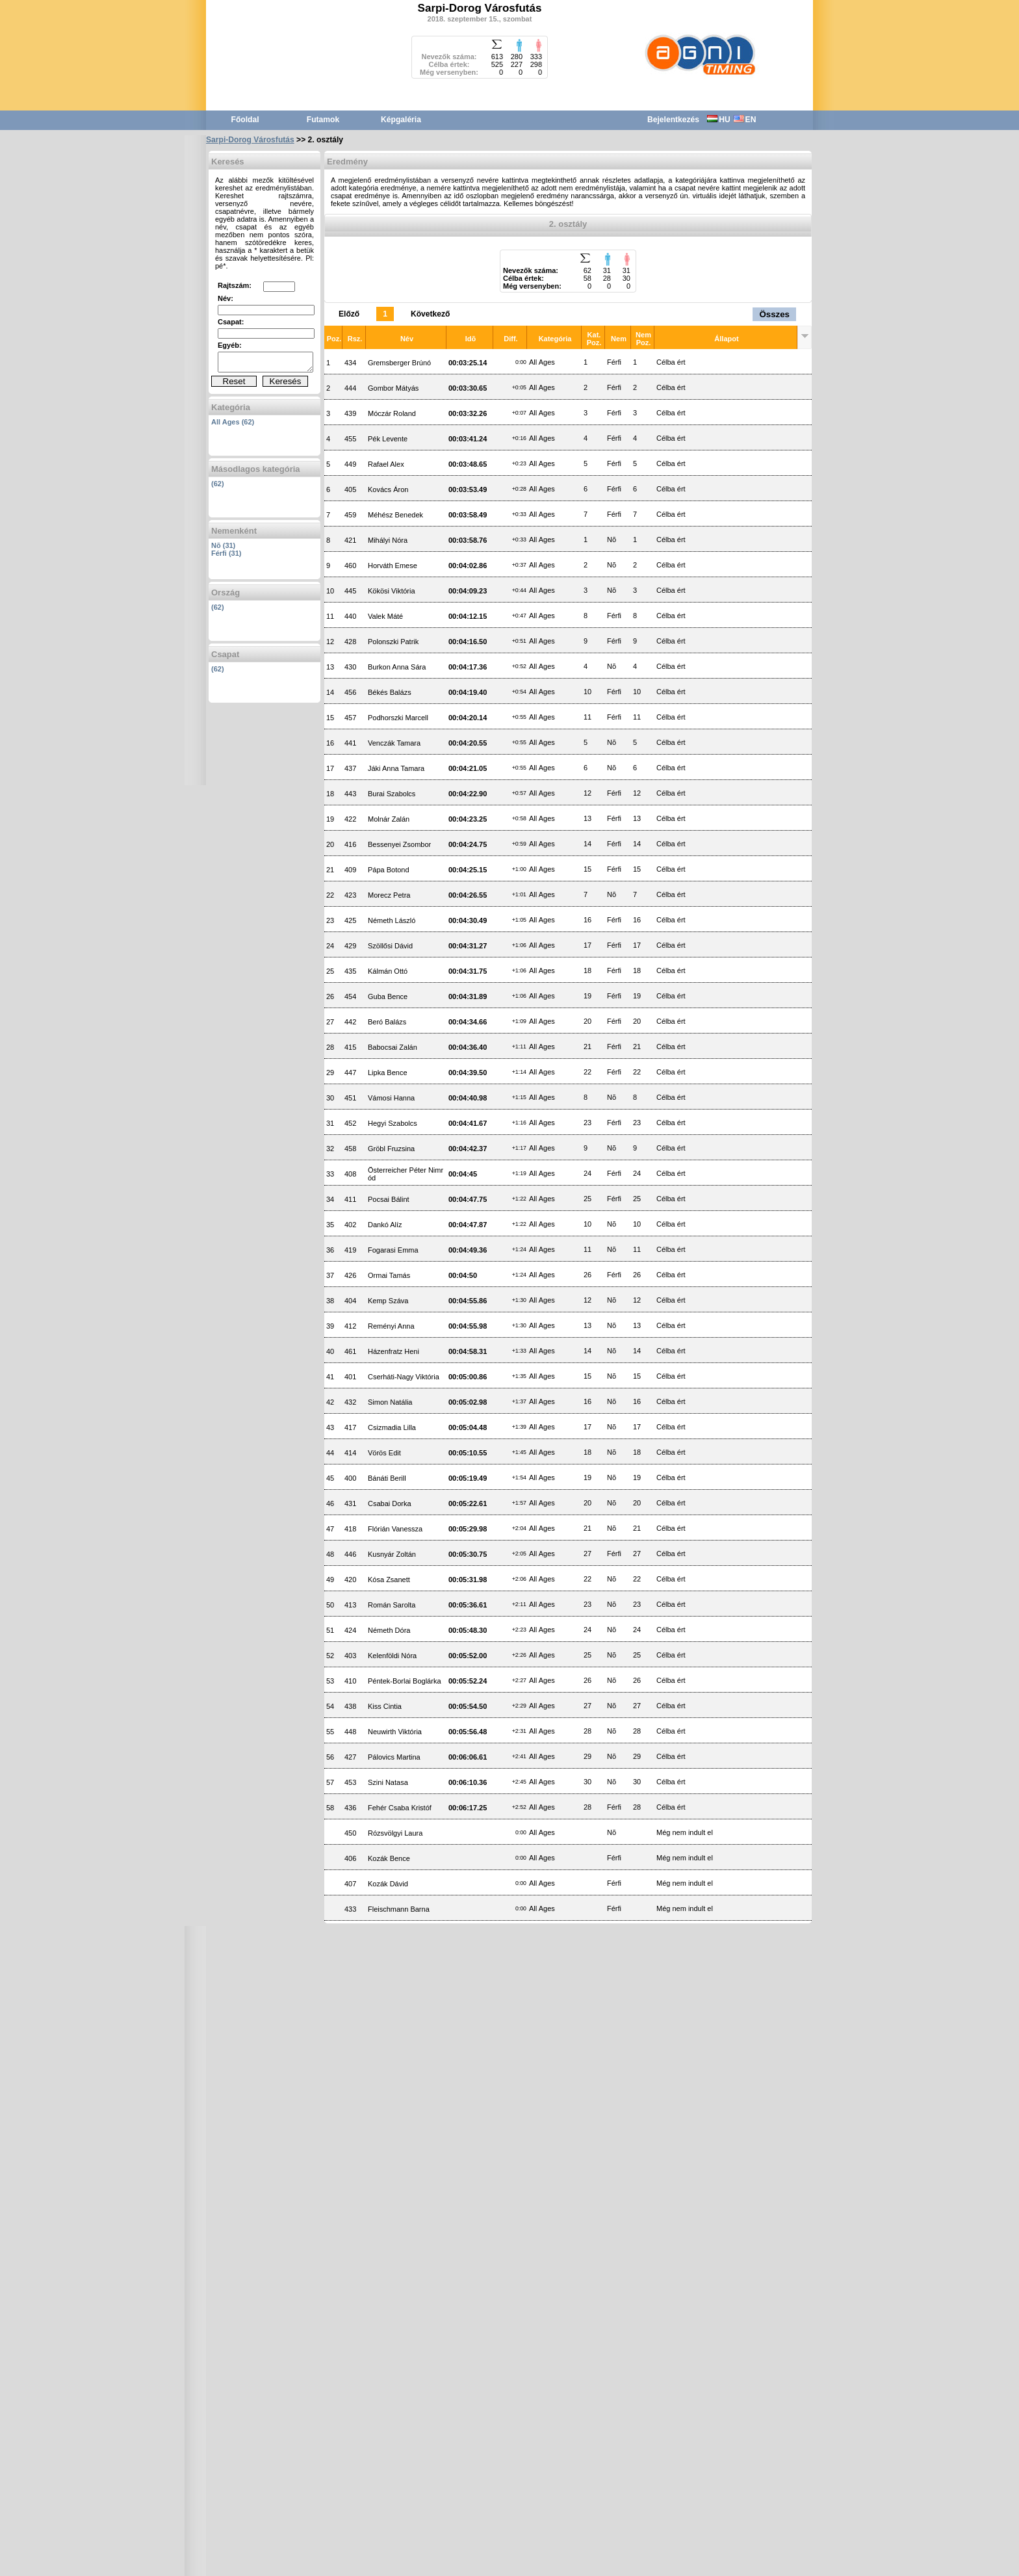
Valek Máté (385, 616)
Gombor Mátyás (393, 388)
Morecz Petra (389, 895)
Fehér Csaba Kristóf (400, 1808)
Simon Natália (390, 1402)
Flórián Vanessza (395, 1529)
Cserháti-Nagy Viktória (403, 1377)
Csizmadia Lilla (392, 1427)
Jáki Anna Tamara (396, 768)
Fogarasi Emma (393, 1250)
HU (718, 119)
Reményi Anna (391, 1326)
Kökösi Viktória (391, 591)
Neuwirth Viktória (395, 1732)
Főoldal (245, 119)
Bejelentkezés (673, 119)
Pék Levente (387, 439)
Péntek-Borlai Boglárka (404, 1681)
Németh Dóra (389, 1630)
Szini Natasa (388, 1782)
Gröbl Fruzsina (391, 1148)
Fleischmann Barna (399, 1909)
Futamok (323, 119)
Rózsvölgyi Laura (395, 1833)
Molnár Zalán (388, 819)
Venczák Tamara (394, 743)
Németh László (391, 920)
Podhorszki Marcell (398, 718)
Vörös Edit (384, 1453)
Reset (234, 381)
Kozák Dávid (388, 1884)
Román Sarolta (391, 1605)
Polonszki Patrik (393, 641)
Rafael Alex (386, 464)
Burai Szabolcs (391, 794)
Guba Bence (387, 996)
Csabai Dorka (389, 1503)
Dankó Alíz (385, 1225)
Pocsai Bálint (388, 1199)
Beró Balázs (387, 1022)
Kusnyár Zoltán (392, 1554)
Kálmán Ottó (387, 971)
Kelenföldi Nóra (392, 1655)
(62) (217, 484)
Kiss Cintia (385, 1706)
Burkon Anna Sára (397, 667)
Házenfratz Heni (393, 1351)
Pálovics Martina (394, 1757)
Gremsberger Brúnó (399, 363)
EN (745, 119)
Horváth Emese (392, 565)
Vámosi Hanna (391, 1098)
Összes (774, 314)
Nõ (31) (223, 545)
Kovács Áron (388, 489)
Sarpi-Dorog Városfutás (250, 139)
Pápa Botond (388, 870)
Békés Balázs (389, 692)
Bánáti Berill (387, 1478)
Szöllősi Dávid (390, 946)
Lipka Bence (387, 1072)
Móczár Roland (392, 413)
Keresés (286, 381)
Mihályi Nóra (387, 540)
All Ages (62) (232, 422)
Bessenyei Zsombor (399, 844)
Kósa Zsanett (389, 1579)
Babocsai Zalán (392, 1047)
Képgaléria (401, 119)
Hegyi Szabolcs (392, 1123)
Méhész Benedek (395, 515)
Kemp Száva (388, 1301)
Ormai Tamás (389, 1275)
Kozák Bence (389, 1858)
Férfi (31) (226, 553)
